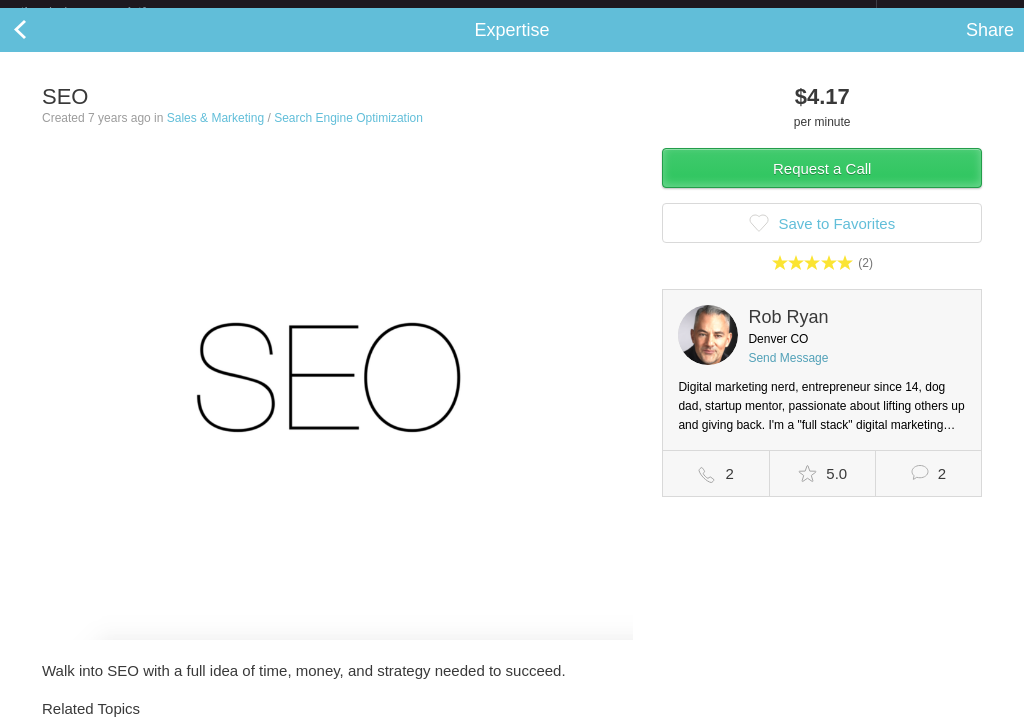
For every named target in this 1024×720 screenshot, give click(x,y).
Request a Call (822, 184)
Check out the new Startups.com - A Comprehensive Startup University (659, 13)
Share (990, 46)
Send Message (788, 374)
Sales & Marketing (215, 134)
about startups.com (947, 13)
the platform (104, 11)
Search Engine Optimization (348, 134)
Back (40, 46)
